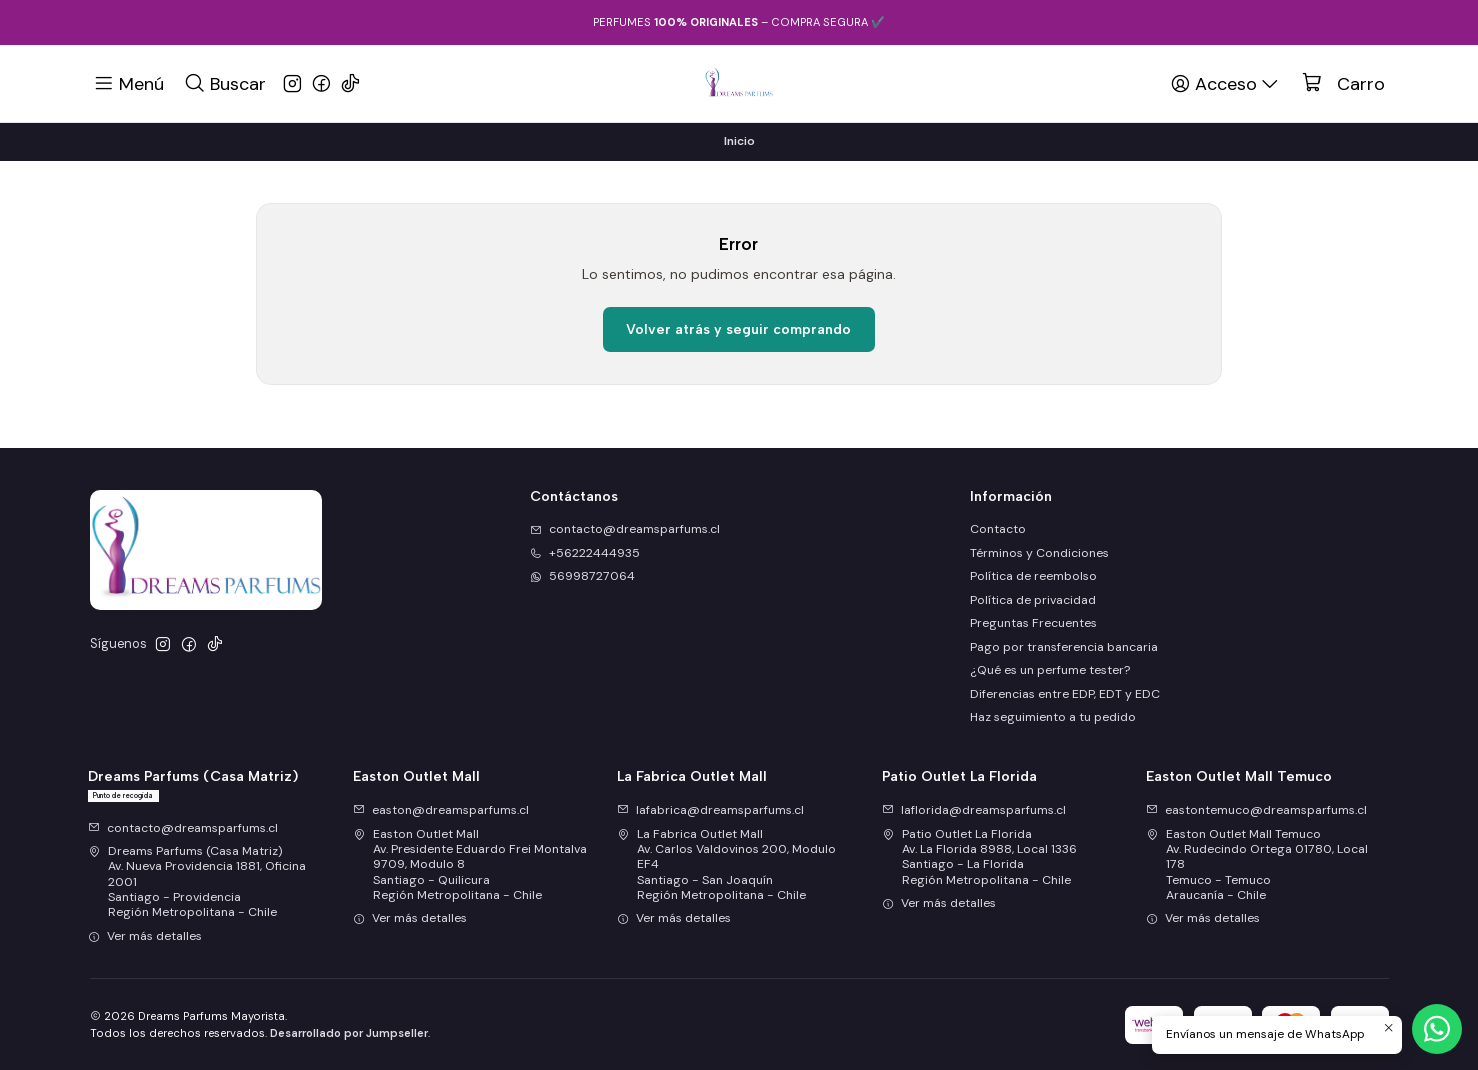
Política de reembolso (1033, 576)
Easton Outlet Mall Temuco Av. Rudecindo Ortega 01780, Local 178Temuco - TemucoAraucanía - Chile (1257, 864)
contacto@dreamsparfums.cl (183, 828)
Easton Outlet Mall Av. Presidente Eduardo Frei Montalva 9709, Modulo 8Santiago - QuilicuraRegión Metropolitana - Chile (470, 864)
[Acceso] (1226, 83)
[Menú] (129, 83)
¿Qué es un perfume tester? (1050, 670)
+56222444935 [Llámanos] (585, 553)
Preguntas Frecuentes (1033, 623)
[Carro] (1343, 84)
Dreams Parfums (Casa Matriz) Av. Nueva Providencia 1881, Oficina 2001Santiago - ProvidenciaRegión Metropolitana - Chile (197, 881)
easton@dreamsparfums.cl (441, 810)
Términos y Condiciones (1039, 553)
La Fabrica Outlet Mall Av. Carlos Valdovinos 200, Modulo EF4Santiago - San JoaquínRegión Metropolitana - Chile (726, 864)
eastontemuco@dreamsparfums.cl (1256, 810)
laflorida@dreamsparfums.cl (974, 810)
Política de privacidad (1033, 600)
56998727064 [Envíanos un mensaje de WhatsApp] (582, 576)
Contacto (998, 529)
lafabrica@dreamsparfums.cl (710, 810)
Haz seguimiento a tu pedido (1053, 717)
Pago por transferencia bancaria (1064, 647)
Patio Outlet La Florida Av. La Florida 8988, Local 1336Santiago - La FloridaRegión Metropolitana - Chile (979, 857)
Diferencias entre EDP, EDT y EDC (1065, 694)
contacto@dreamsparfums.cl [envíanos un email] (625, 529)
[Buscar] (224, 83)
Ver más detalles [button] (145, 936)
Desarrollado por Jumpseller (349, 1033)
